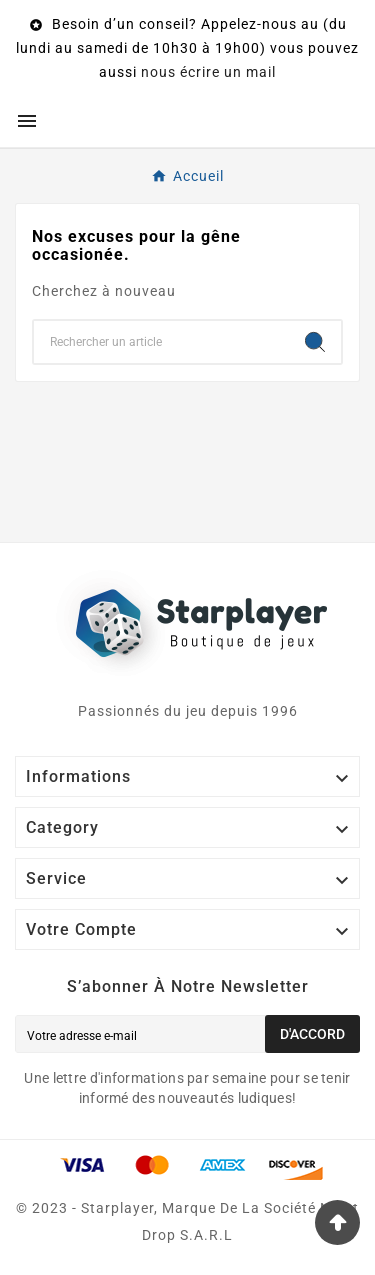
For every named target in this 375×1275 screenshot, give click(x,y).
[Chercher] (161, 342)
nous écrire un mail (208, 72)
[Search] (315, 342)
